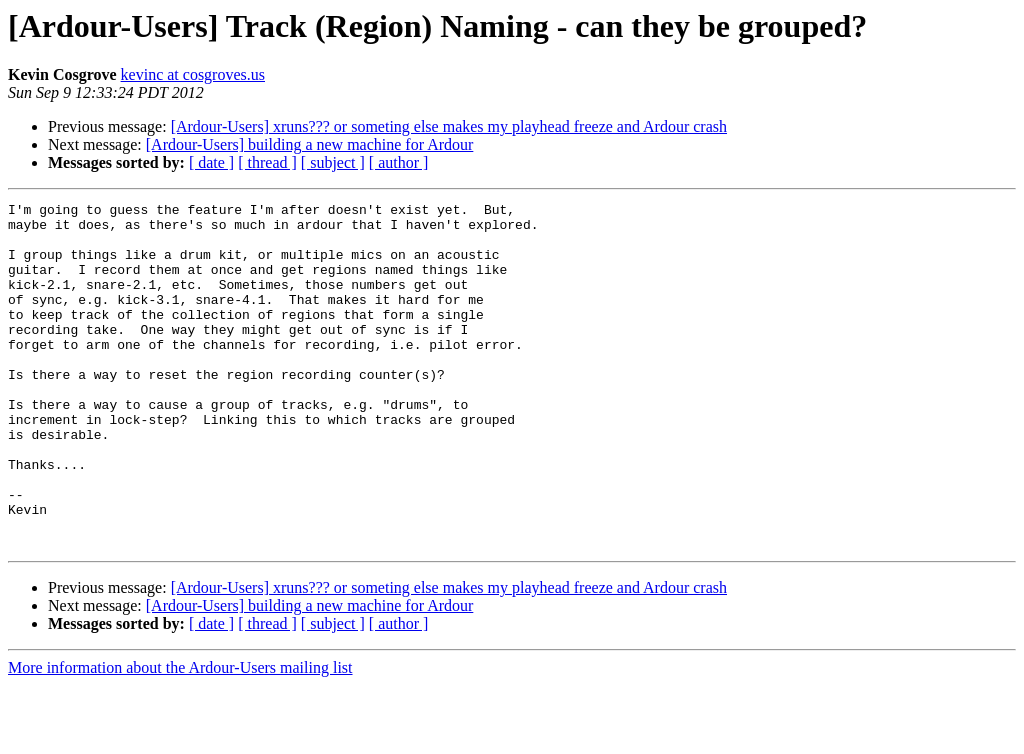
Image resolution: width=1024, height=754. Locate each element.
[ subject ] (333, 162)
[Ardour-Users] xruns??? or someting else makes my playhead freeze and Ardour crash (449, 126)
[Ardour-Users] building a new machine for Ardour (310, 144)
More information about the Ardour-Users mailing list (180, 736)
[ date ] (211, 162)
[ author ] (399, 162)
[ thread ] (267, 162)
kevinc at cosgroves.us (193, 74)
